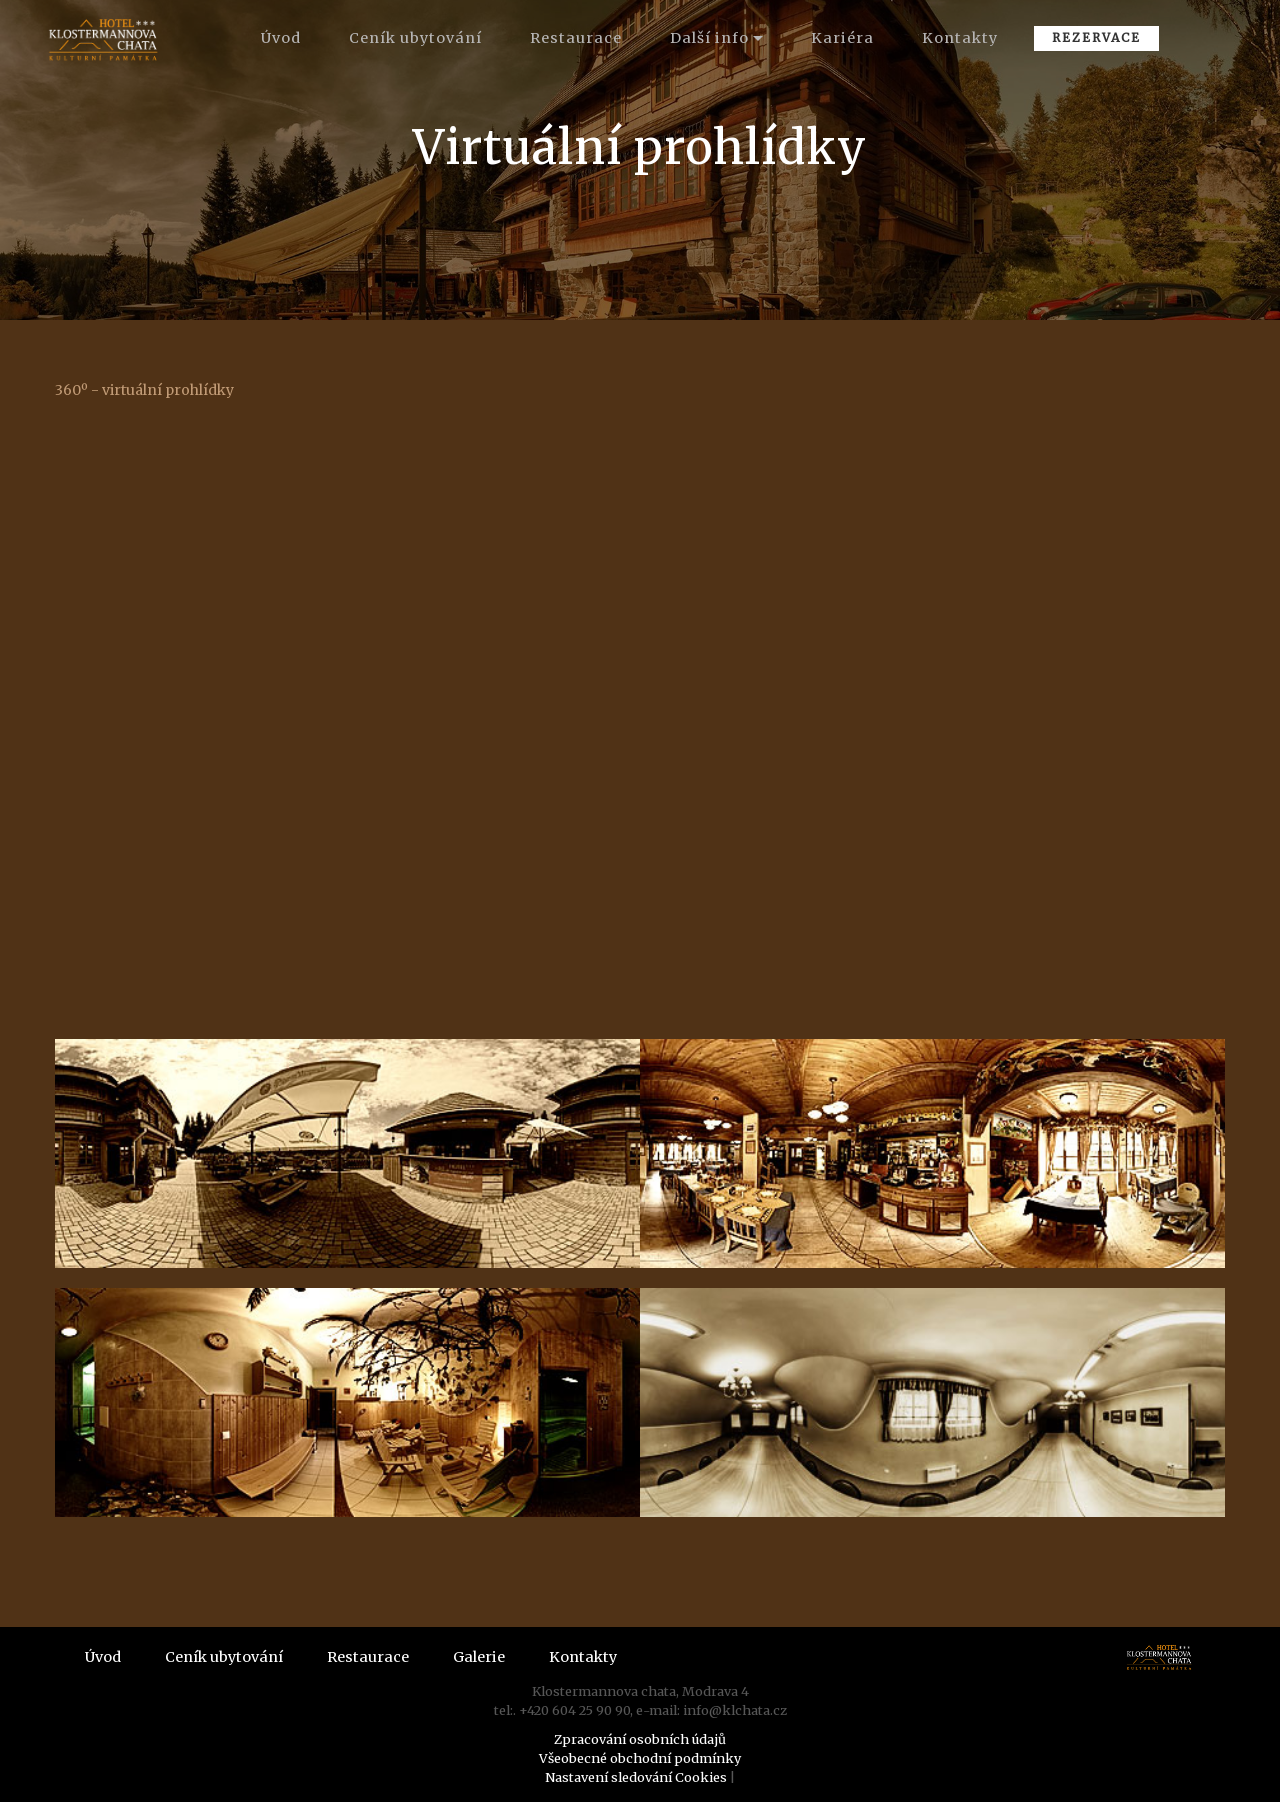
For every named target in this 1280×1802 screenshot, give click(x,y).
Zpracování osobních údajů (640, 1739)
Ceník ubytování (415, 38)
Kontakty (960, 38)
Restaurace (576, 38)
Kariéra (842, 38)
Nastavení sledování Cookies (636, 1777)
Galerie (479, 1657)
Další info (709, 38)
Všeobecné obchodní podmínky (640, 1758)
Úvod (281, 38)
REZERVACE (1096, 37)
